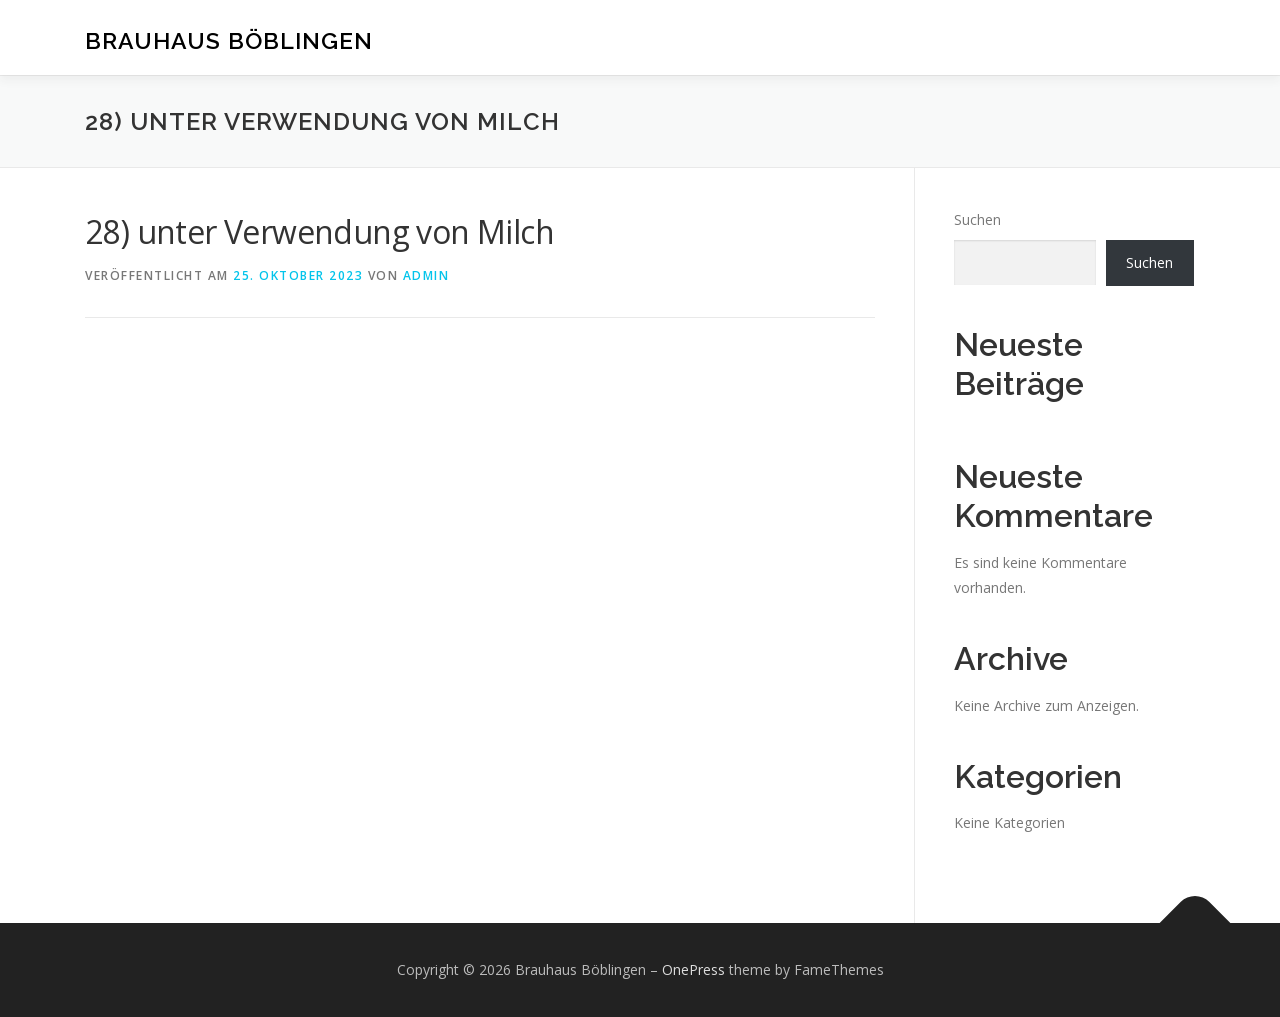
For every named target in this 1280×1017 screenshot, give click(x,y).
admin (426, 275)
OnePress (693, 969)
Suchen (977, 219)
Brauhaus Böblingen (229, 40)
